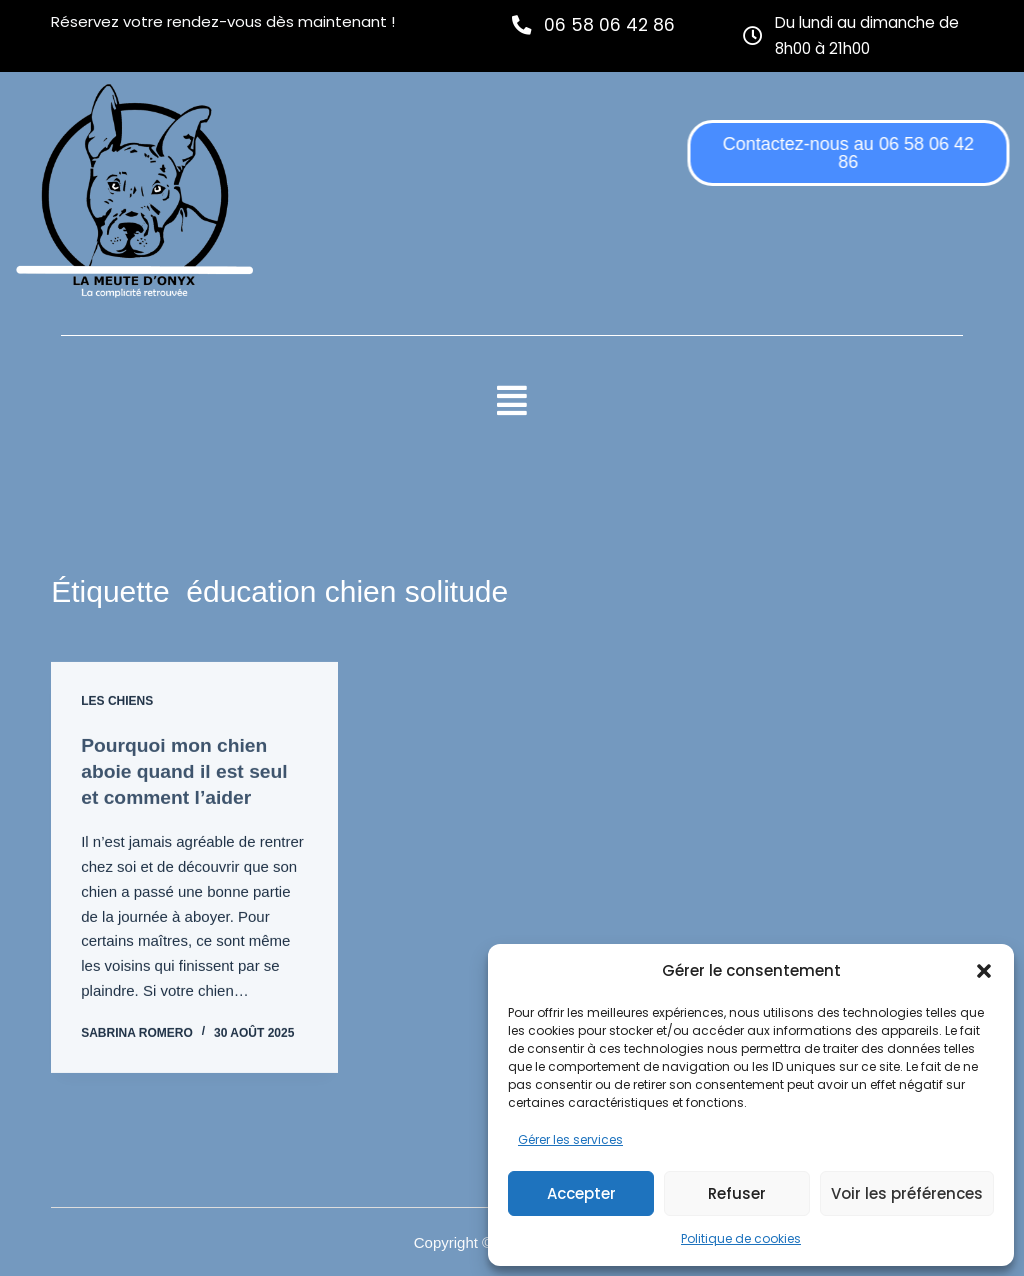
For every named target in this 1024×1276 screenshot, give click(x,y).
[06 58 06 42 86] (522, 24)
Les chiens (117, 713)
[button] (984, 971)
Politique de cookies (741, 1238)
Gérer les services (570, 1139)
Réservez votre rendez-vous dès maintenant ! (223, 21)
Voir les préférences (907, 1193)
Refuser (737, 1193)
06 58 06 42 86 (612, 24)
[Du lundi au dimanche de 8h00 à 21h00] (752, 34)
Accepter (581, 1193)
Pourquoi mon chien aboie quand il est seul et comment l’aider (188, 782)
